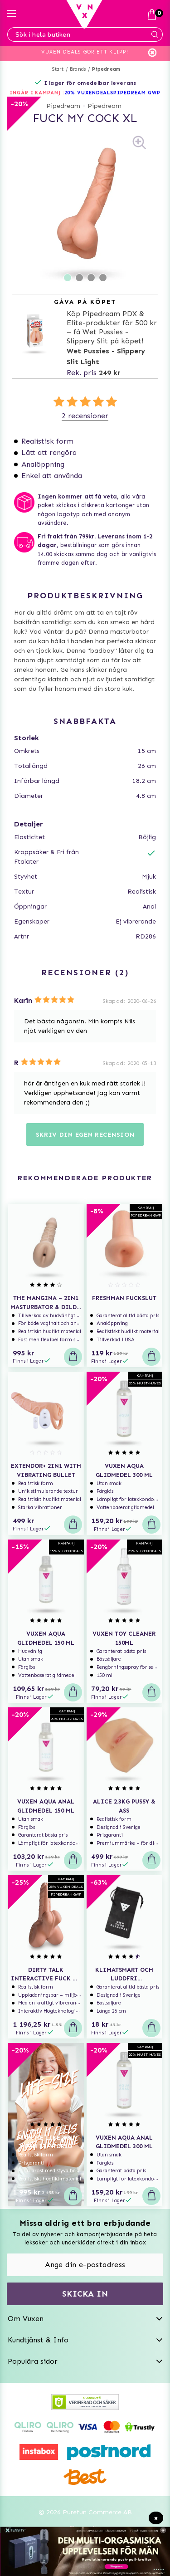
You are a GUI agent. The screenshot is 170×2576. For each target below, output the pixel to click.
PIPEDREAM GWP (136, 93)
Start (57, 69)
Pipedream (106, 69)
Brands (78, 69)
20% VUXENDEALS (89, 93)
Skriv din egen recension (85, 1135)
